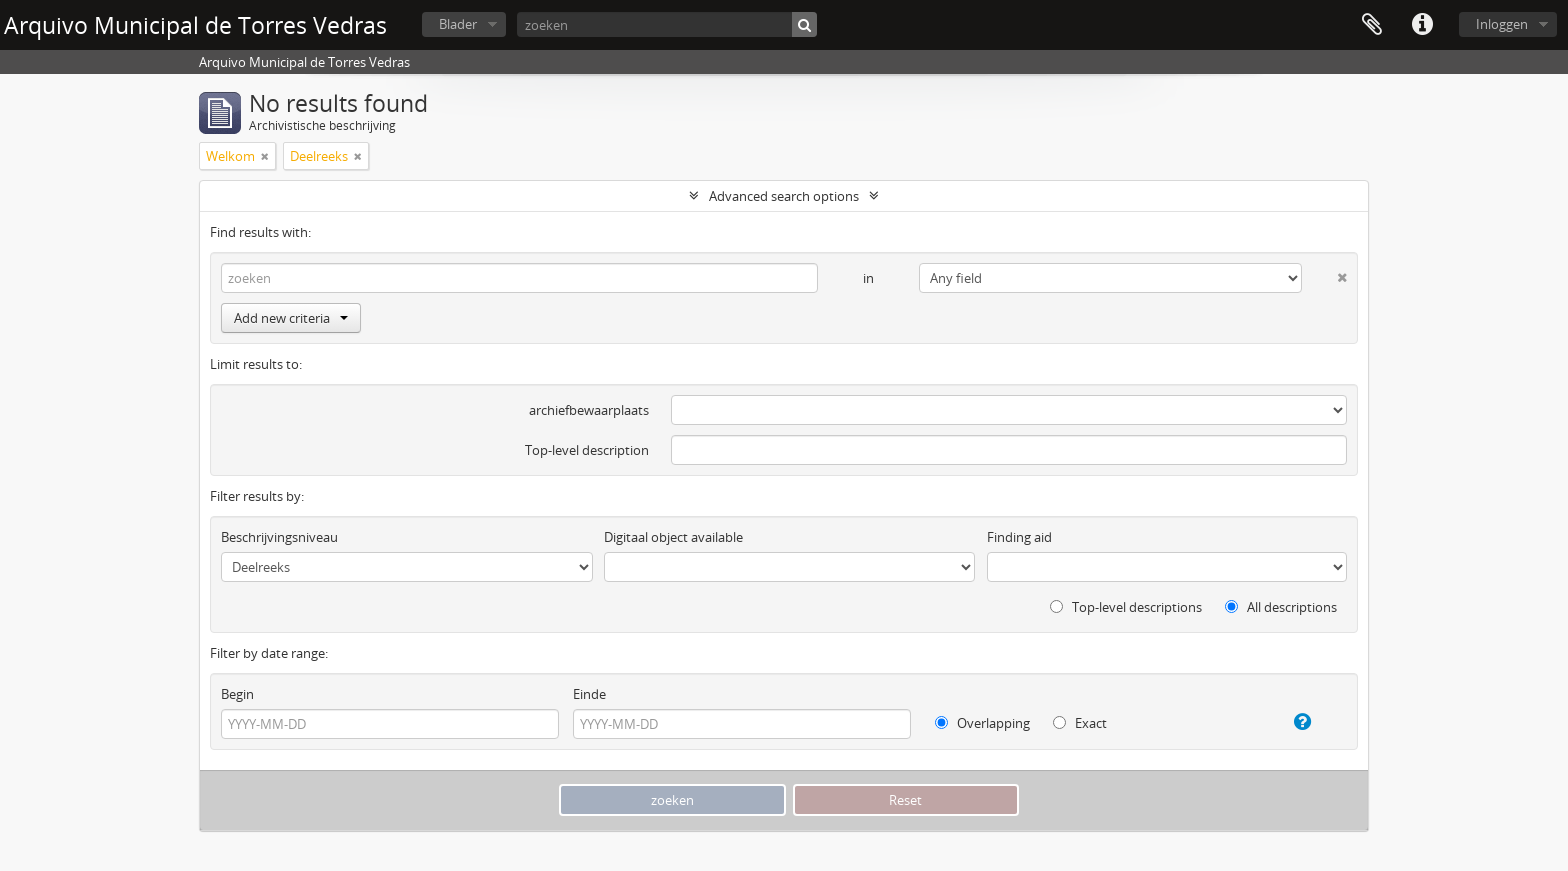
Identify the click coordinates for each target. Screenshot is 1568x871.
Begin (237, 694)
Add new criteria (291, 318)
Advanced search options (784, 196)
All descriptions (1281, 607)
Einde (589, 694)
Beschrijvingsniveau (279, 537)
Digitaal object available (673, 537)
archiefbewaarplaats (589, 410)
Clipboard (1372, 25)
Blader (458, 24)
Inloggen (1502, 24)
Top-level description (587, 450)
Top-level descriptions (1126, 607)
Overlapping (982, 723)
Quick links (1422, 25)
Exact (1080, 723)
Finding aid (1019, 537)
